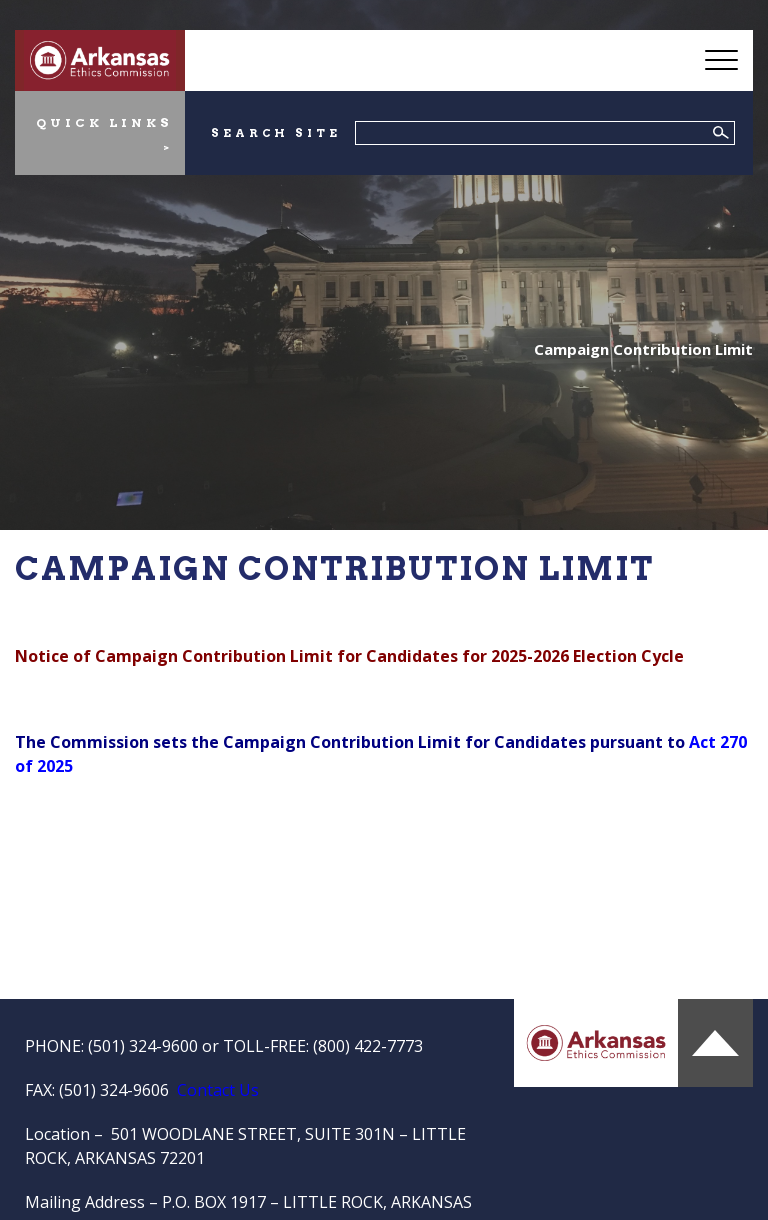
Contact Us (218, 1090)
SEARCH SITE (275, 133)
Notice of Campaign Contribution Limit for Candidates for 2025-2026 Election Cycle (349, 656)
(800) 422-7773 (368, 1046)
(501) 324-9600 (143, 1046)
